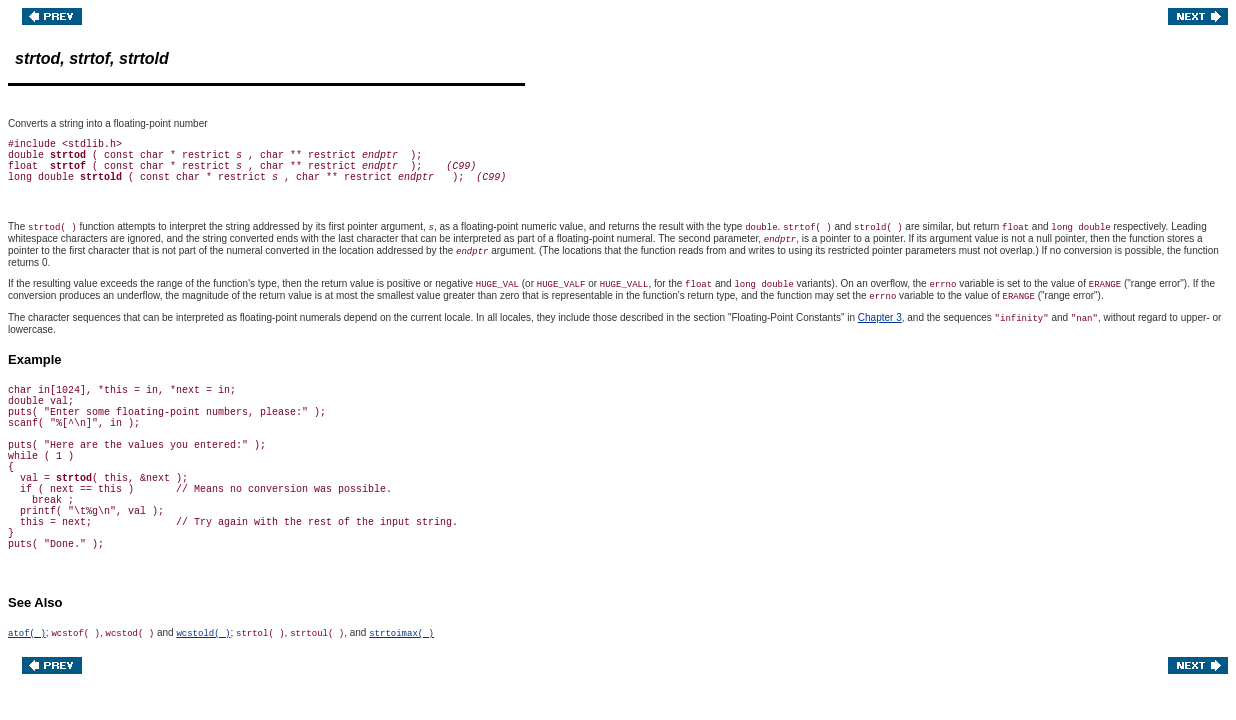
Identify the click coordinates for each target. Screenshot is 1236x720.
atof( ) (27, 634)
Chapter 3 (880, 317)
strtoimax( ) (401, 634)
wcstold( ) (203, 634)
